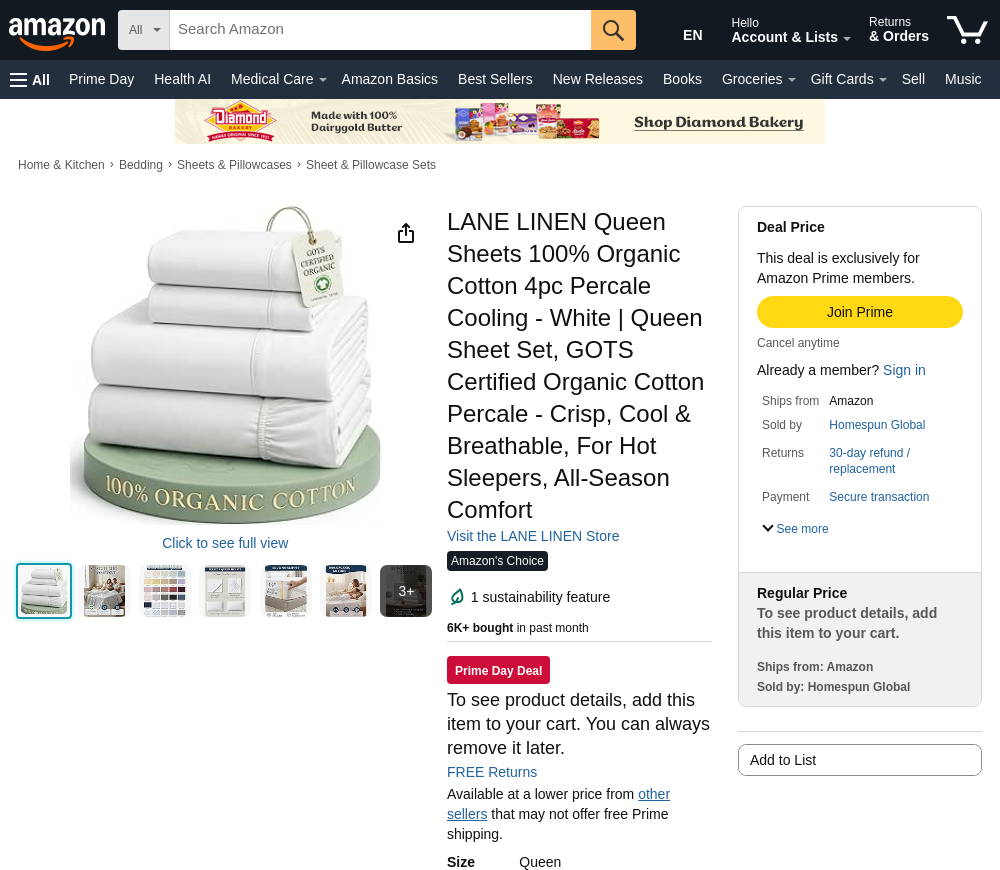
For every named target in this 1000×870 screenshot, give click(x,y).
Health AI (182, 79)
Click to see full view (225, 543)
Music (963, 79)
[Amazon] (59, 30)
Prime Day (101, 79)
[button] (30, 79)
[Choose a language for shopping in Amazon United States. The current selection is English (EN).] (676, 31)
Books (682, 79)
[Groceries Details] (792, 80)
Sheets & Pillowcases (234, 165)
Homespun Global (877, 425)
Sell (913, 79)
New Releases (598, 79)
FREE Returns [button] (502, 772)
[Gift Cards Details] (883, 80)
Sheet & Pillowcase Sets (371, 165)
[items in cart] (967, 30)
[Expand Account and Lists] (847, 39)
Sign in (904, 370)
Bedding (141, 165)
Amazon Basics (390, 79)
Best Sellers (495, 79)
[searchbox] (380, 30)
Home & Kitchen (61, 165)
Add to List (783, 760)
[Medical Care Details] (323, 80)
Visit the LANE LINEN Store (533, 536)
